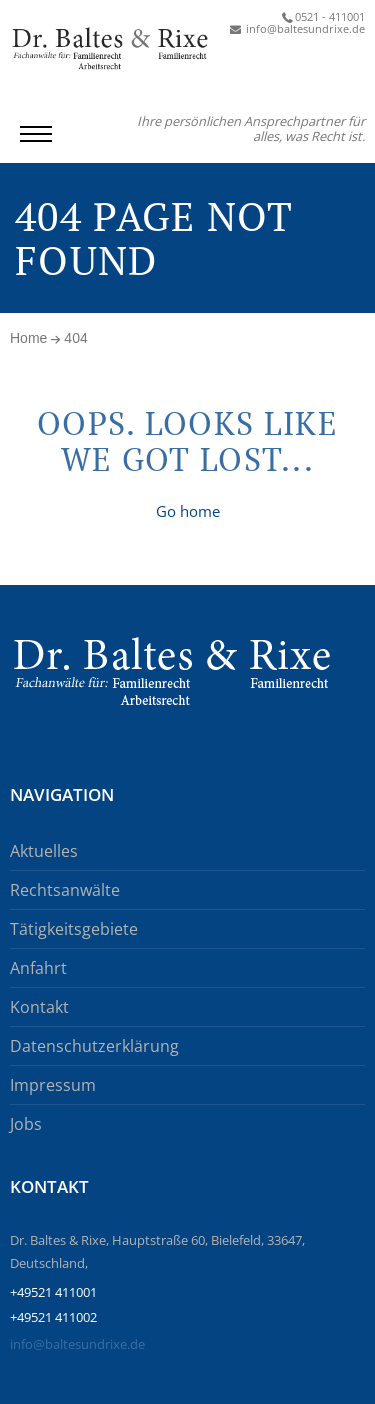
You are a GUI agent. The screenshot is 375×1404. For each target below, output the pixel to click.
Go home (188, 511)
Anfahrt (38, 968)
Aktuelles (44, 851)
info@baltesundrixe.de (77, 1344)
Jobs (26, 1124)
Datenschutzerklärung (94, 1046)
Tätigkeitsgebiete (74, 929)
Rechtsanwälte (65, 890)
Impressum (53, 1085)
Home (28, 338)
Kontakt (39, 1007)
